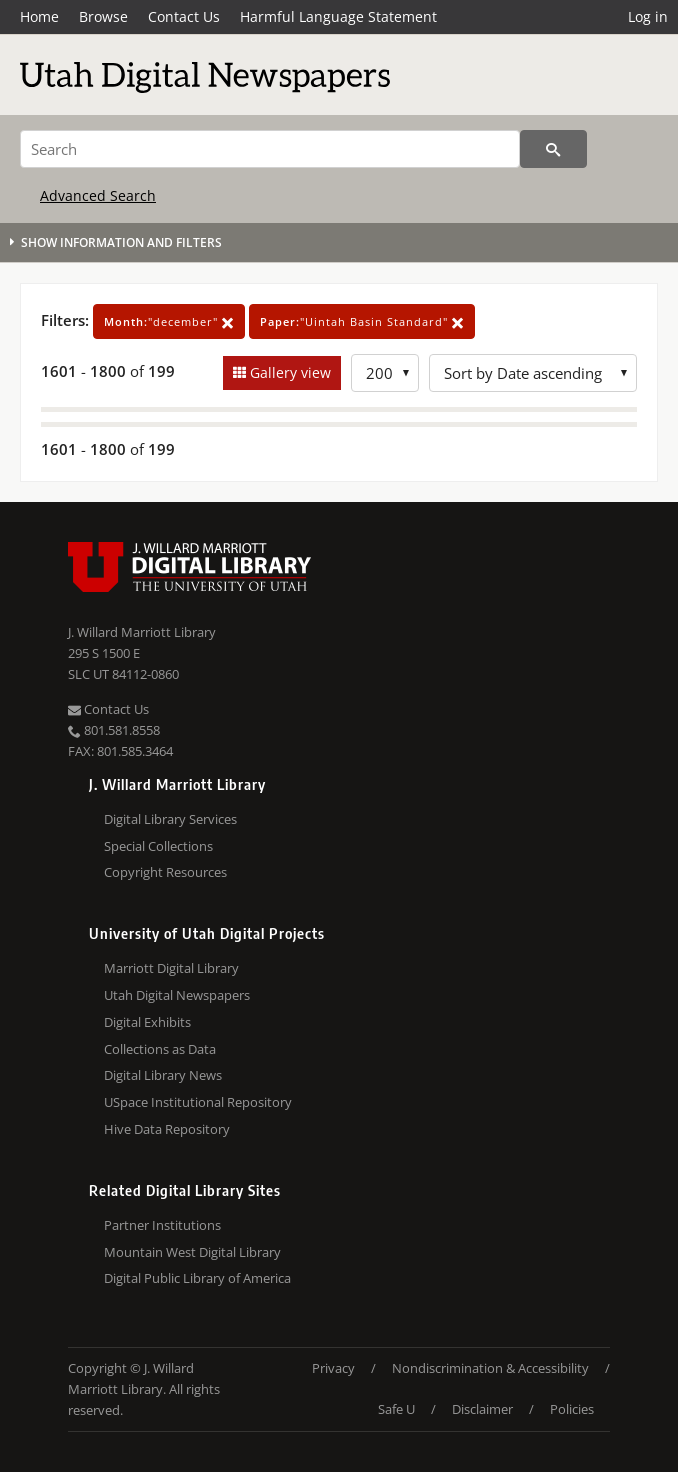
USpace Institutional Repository (198, 1102)
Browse (103, 16)
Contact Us (184, 16)
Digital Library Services (170, 819)
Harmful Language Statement (338, 16)
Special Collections (158, 846)
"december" (169, 321)
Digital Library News (163, 1075)
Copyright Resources (165, 872)
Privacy (333, 1368)
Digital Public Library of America (197, 1278)
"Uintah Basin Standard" (362, 321)
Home (39, 16)
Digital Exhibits (147, 1022)
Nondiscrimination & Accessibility (490, 1368)
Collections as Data (160, 1049)
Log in (648, 16)
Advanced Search (98, 195)
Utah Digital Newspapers (177, 995)
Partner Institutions (162, 1225)
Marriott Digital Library (171, 968)
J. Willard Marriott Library (142, 632)
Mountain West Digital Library (192, 1252)
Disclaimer (482, 1409)
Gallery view (288, 372)
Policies (572, 1409)
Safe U (396, 1409)
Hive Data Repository (167, 1129)
